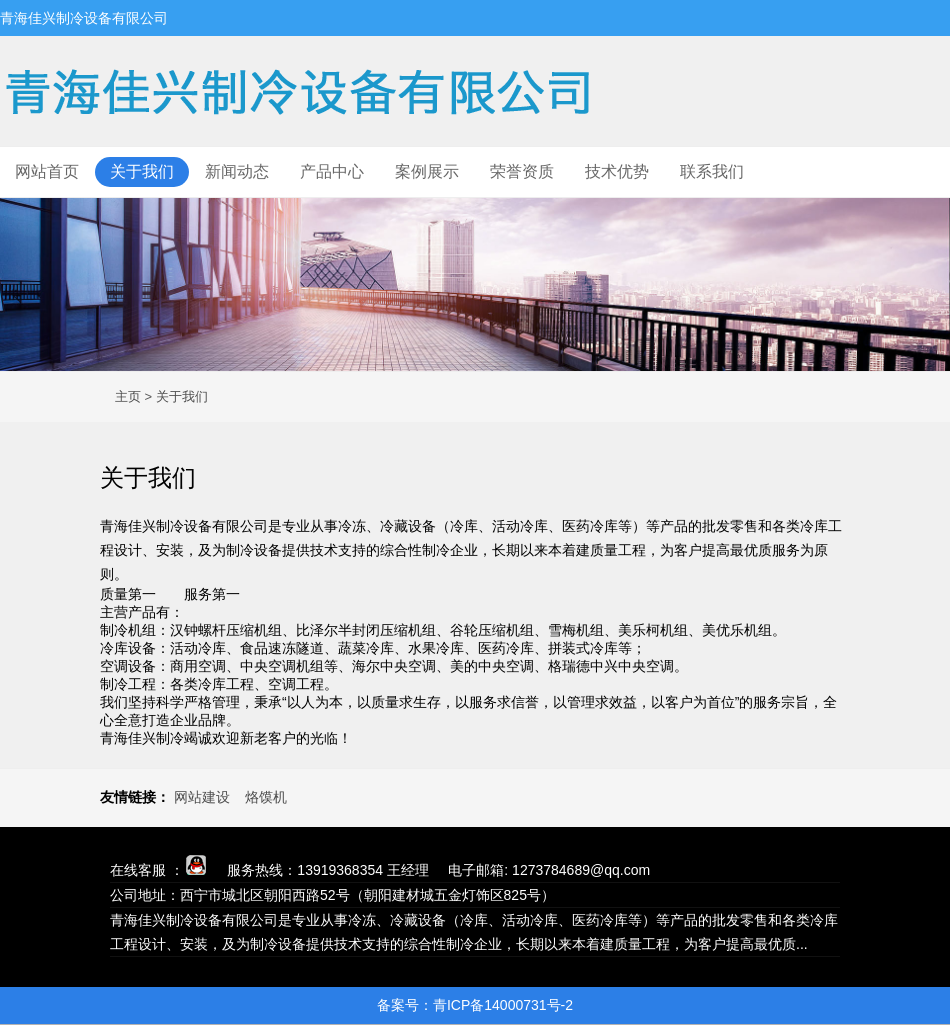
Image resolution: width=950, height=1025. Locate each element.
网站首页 (47, 171)
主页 (128, 396)
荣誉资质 (522, 171)
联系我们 (712, 171)
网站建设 (202, 797)
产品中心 (332, 171)
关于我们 (142, 171)
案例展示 (427, 171)
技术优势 (617, 171)
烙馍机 (266, 797)
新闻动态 (237, 171)
